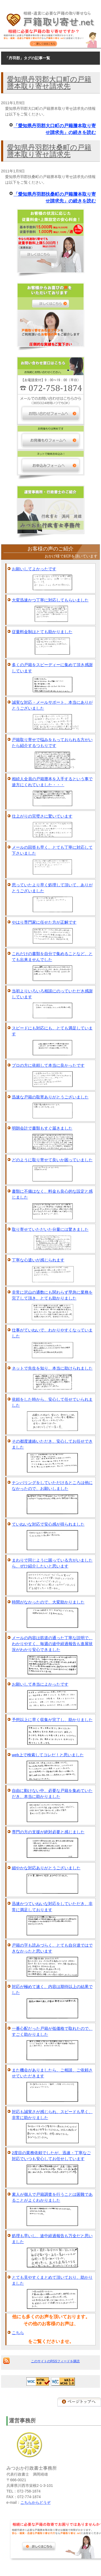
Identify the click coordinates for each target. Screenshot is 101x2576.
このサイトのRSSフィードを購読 (55, 2361)
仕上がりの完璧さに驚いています (42, 816)
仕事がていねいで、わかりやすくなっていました (52, 1333)
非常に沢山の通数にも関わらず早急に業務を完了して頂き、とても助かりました (52, 1295)
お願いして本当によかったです (40, 1684)
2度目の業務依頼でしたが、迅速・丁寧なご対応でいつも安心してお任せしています (51, 2156)
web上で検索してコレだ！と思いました (48, 1755)
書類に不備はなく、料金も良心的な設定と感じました (52, 1194)
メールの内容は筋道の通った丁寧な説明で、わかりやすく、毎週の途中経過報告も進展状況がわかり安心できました (52, 1644)
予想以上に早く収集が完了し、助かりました (52, 1720)
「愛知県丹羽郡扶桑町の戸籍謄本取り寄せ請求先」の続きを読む (54, 198)
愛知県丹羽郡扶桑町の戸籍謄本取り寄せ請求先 (49, 150)
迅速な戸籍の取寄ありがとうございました (50, 1097)
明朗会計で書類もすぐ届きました (42, 1128)
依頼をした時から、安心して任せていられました (52, 1402)
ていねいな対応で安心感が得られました (48, 1524)
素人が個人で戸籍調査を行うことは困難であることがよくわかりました (52, 2197)
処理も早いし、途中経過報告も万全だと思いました (52, 2239)
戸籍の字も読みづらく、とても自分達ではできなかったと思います (52, 1948)
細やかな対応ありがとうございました (46, 1868)
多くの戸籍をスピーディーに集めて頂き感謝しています (52, 668)
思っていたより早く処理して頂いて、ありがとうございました (52, 888)
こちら (18, 2333)
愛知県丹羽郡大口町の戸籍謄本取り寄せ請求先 (49, 82)
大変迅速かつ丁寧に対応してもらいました (50, 600)
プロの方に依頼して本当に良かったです (48, 1065)
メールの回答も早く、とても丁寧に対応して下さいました (52, 850)
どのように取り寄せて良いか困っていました (52, 1160)
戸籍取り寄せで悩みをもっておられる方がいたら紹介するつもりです (52, 743)
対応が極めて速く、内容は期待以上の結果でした (52, 1989)
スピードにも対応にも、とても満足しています (52, 1031)
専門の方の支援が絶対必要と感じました (48, 1832)
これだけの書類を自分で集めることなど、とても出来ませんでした (52, 957)
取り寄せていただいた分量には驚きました (50, 1229)
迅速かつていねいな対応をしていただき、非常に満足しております (52, 1907)
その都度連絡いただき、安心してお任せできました (52, 1444)
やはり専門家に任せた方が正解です (44, 922)
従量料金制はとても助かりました (42, 632)
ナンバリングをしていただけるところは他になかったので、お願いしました (52, 1486)
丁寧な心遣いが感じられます (38, 1260)
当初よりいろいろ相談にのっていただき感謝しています (52, 994)
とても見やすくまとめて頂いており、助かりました (52, 2280)
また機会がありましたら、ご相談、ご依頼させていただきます (52, 2073)
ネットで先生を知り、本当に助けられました (52, 1368)
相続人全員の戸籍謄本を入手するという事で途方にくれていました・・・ (52, 782)
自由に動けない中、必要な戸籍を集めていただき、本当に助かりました (52, 1793)
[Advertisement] (48, 2562)
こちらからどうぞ (35, 2502)
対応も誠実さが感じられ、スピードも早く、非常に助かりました (52, 2115)
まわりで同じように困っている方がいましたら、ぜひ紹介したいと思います (52, 1563)
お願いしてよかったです (34, 569)
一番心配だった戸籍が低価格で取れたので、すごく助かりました (52, 2031)
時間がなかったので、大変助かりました (48, 1602)
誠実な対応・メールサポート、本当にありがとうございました (52, 705)
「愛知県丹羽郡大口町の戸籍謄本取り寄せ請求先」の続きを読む (54, 129)
